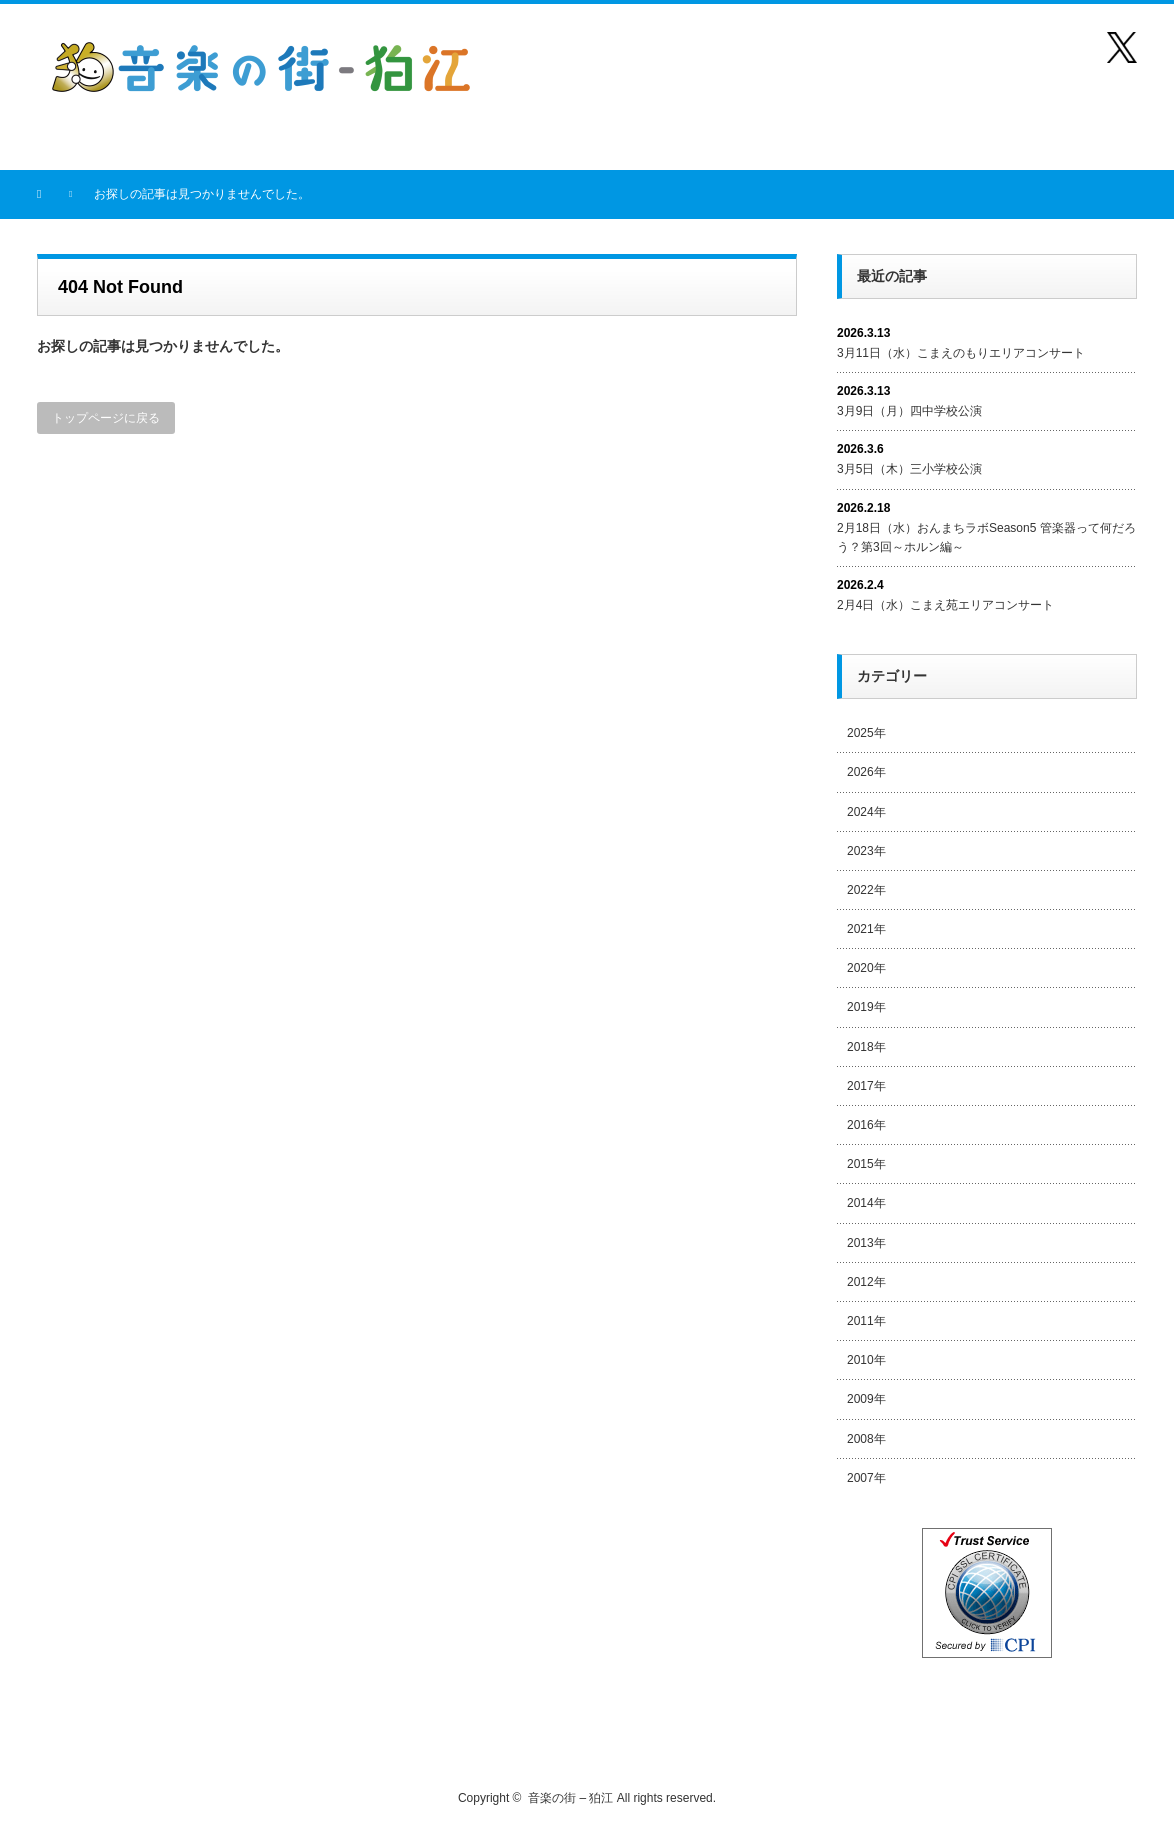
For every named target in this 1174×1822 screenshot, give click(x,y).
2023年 (866, 851)
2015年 (866, 1164)
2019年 (866, 1007)
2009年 (866, 1399)
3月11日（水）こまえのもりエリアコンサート (961, 353)
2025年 (866, 733)
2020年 (866, 968)
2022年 (866, 890)
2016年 (866, 1125)
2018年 (866, 1047)
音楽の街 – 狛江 (570, 1798)
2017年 (866, 1086)
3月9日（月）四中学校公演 (909, 411)
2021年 (866, 929)
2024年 (866, 812)
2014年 (866, 1203)
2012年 (866, 1282)
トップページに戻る (106, 418)
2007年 (866, 1478)
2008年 (866, 1439)
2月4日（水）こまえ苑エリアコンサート (945, 605)
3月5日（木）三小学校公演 (909, 469)
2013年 (866, 1243)
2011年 (866, 1321)
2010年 (866, 1360)
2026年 (866, 772)
